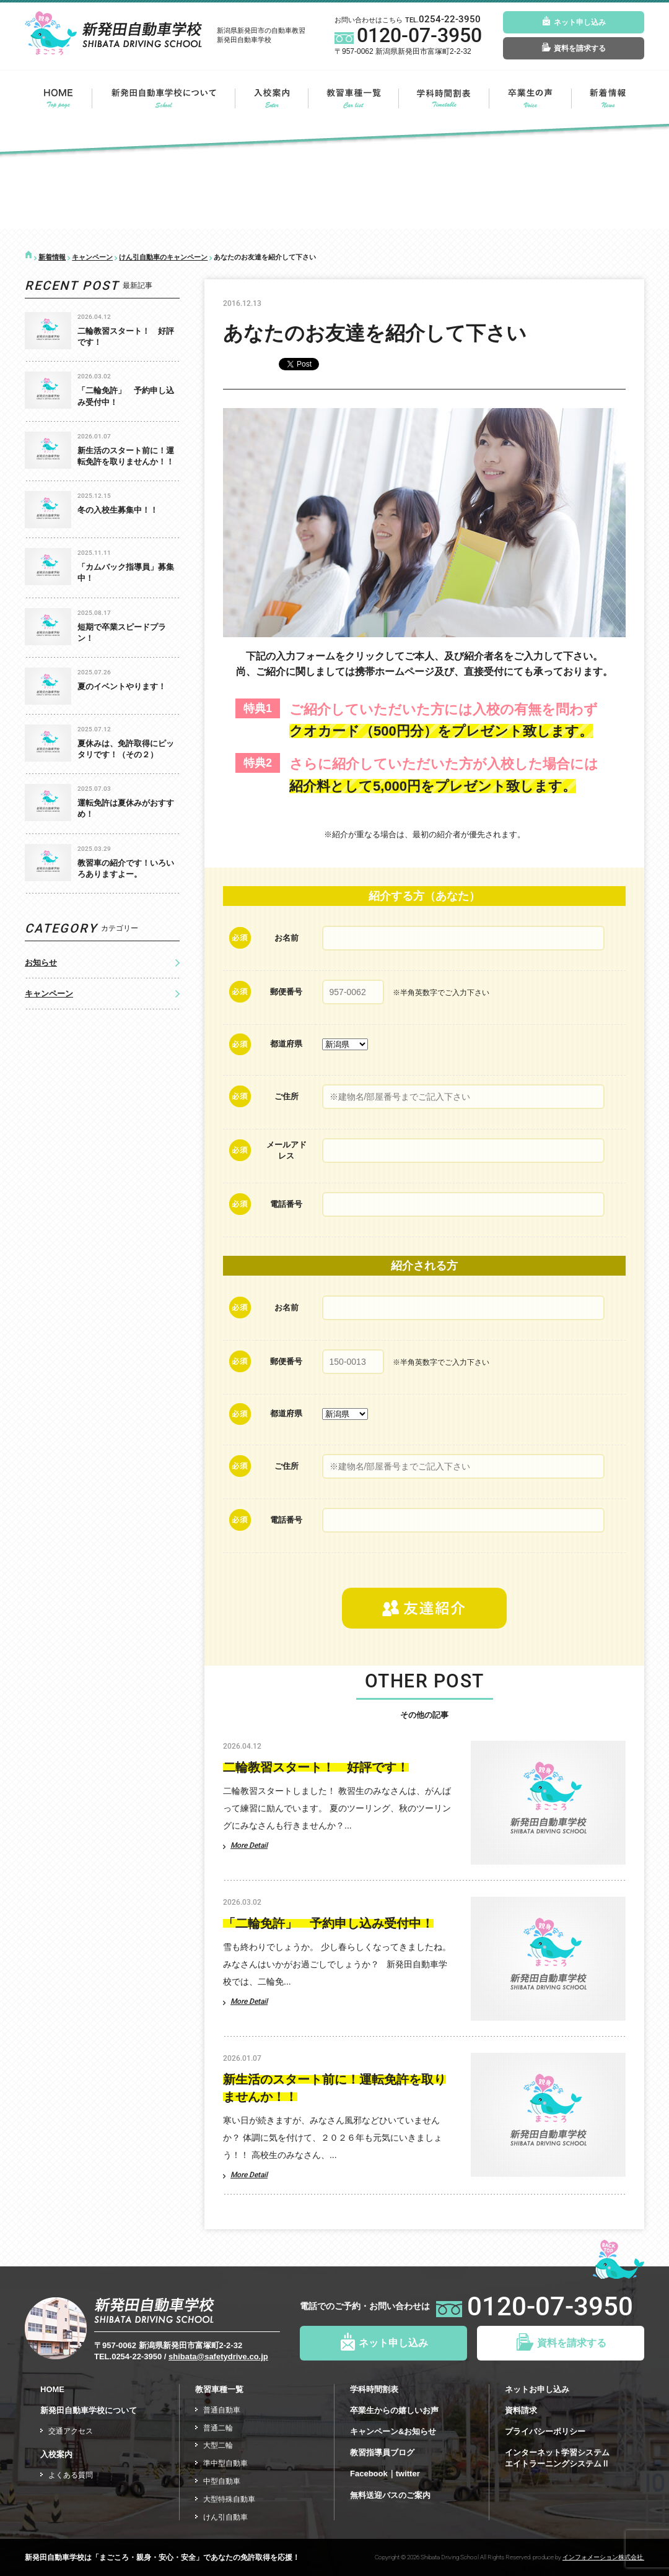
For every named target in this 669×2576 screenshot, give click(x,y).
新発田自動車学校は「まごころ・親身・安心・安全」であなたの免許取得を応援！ (162, 2557)
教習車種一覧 (353, 98)
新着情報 (608, 98)
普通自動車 (221, 2410)
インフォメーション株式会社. (603, 2557)
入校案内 (271, 98)
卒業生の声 (530, 98)
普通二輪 (218, 2428)
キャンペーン (92, 257)
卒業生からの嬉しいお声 (394, 2410)
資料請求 (521, 2410)
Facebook (369, 2473)
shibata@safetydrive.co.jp (218, 2356)
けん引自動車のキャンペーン (163, 257)
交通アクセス (70, 2431)
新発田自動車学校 (113, 33)
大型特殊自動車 (229, 2499)
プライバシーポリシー (545, 2431)
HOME (58, 98)
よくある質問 (70, 2475)
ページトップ (618, 2258)
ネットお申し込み (537, 2389)
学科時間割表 (374, 2389)
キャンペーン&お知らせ (393, 2431)
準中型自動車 (225, 2463)
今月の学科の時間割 (444, 98)
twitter (408, 2473)
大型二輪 (218, 2445)
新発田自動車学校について (163, 98)
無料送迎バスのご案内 (390, 2495)
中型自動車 (221, 2481)
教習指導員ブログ (382, 2452)
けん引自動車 (225, 2517)
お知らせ (41, 962)
